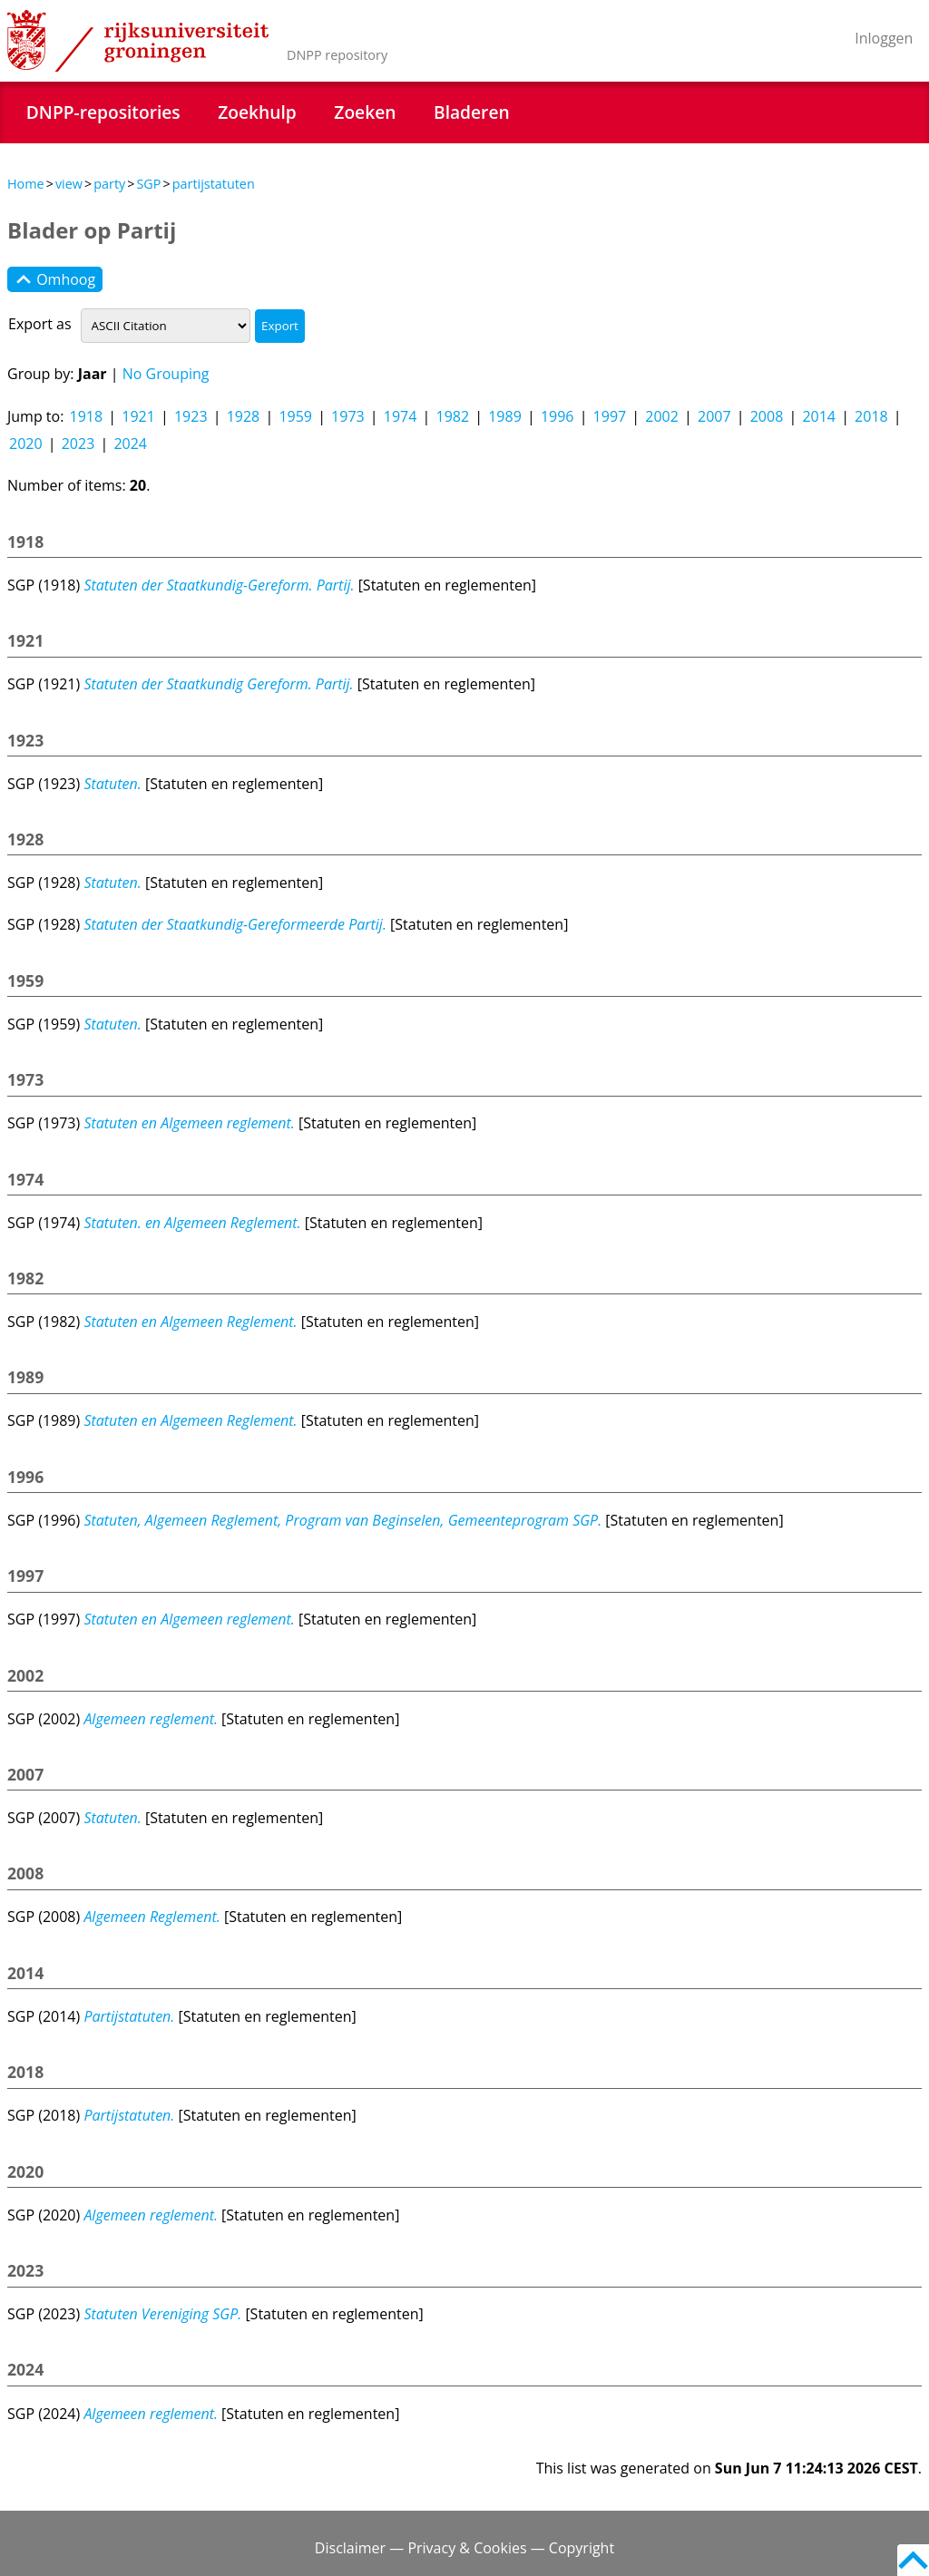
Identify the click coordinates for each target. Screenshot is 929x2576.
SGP (148, 183)
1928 (243, 416)
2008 (767, 416)
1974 (400, 416)
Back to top (913, 2560)
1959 (295, 416)
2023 (78, 444)
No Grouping (166, 374)
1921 (138, 416)
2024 (130, 444)
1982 (452, 416)
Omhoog (55, 279)
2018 (871, 416)
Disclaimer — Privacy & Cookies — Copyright (464, 2548)
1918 (86, 416)
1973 (348, 416)
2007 (714, 416)
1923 (191, 416)
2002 (662, 416)
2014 (819, 416)
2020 (26, 444)
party (109, 183)
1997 (610, 416)
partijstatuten (213, 183)
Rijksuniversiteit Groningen (138, 41)
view (69, 183)
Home (25, 183)
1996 (557, 416)
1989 (505, 416)
